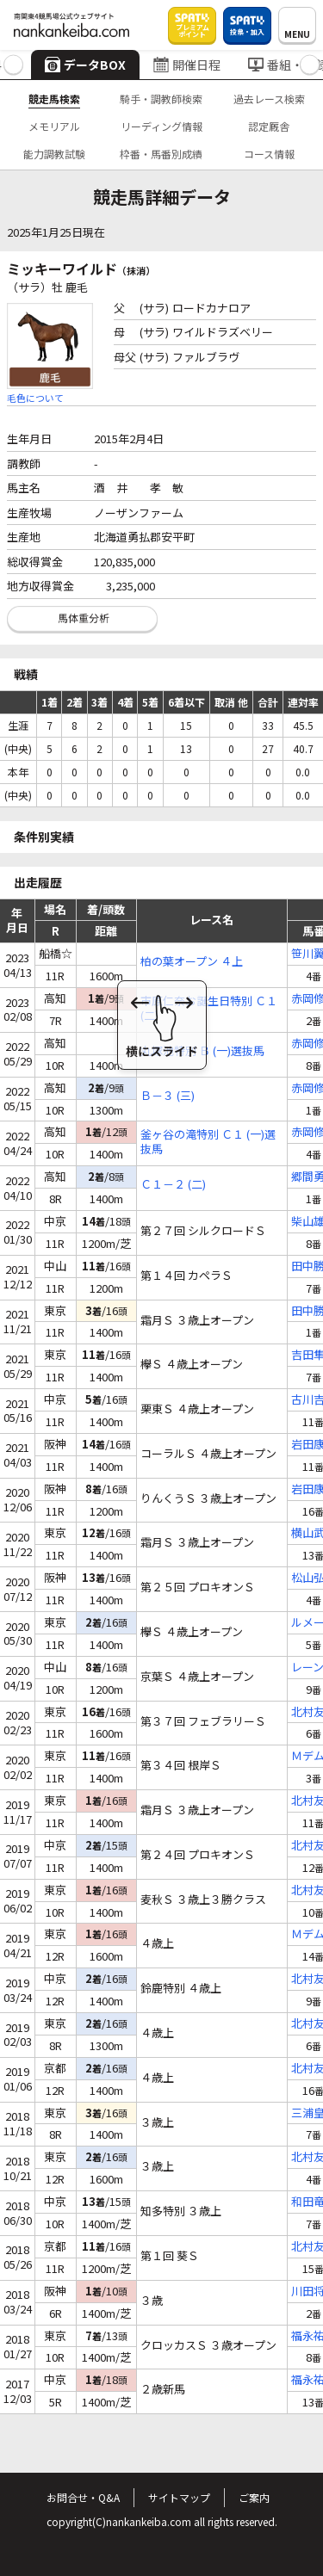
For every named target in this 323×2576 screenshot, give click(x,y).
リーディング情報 (161, 126)
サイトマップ (179, 2497)
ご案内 (254, 2497)
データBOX (85, 64)
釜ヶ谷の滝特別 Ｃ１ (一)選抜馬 (208, 1142)
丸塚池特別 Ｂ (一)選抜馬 (202, 1051)
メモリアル (54, 126)
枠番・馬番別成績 (161, 153)
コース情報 (269, 153)
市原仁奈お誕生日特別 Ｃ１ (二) (208, 1008)
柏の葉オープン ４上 (191, 961)
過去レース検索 (269, 98)
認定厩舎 (268, 126)
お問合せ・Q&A (83, 2497)
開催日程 (187, 64)
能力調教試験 (54, 153)
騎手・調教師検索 (161, 98)
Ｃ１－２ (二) (173, 1184)
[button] (13, 65)
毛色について (35, 398)
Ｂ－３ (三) (167, 1096)
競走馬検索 (54, 98)
